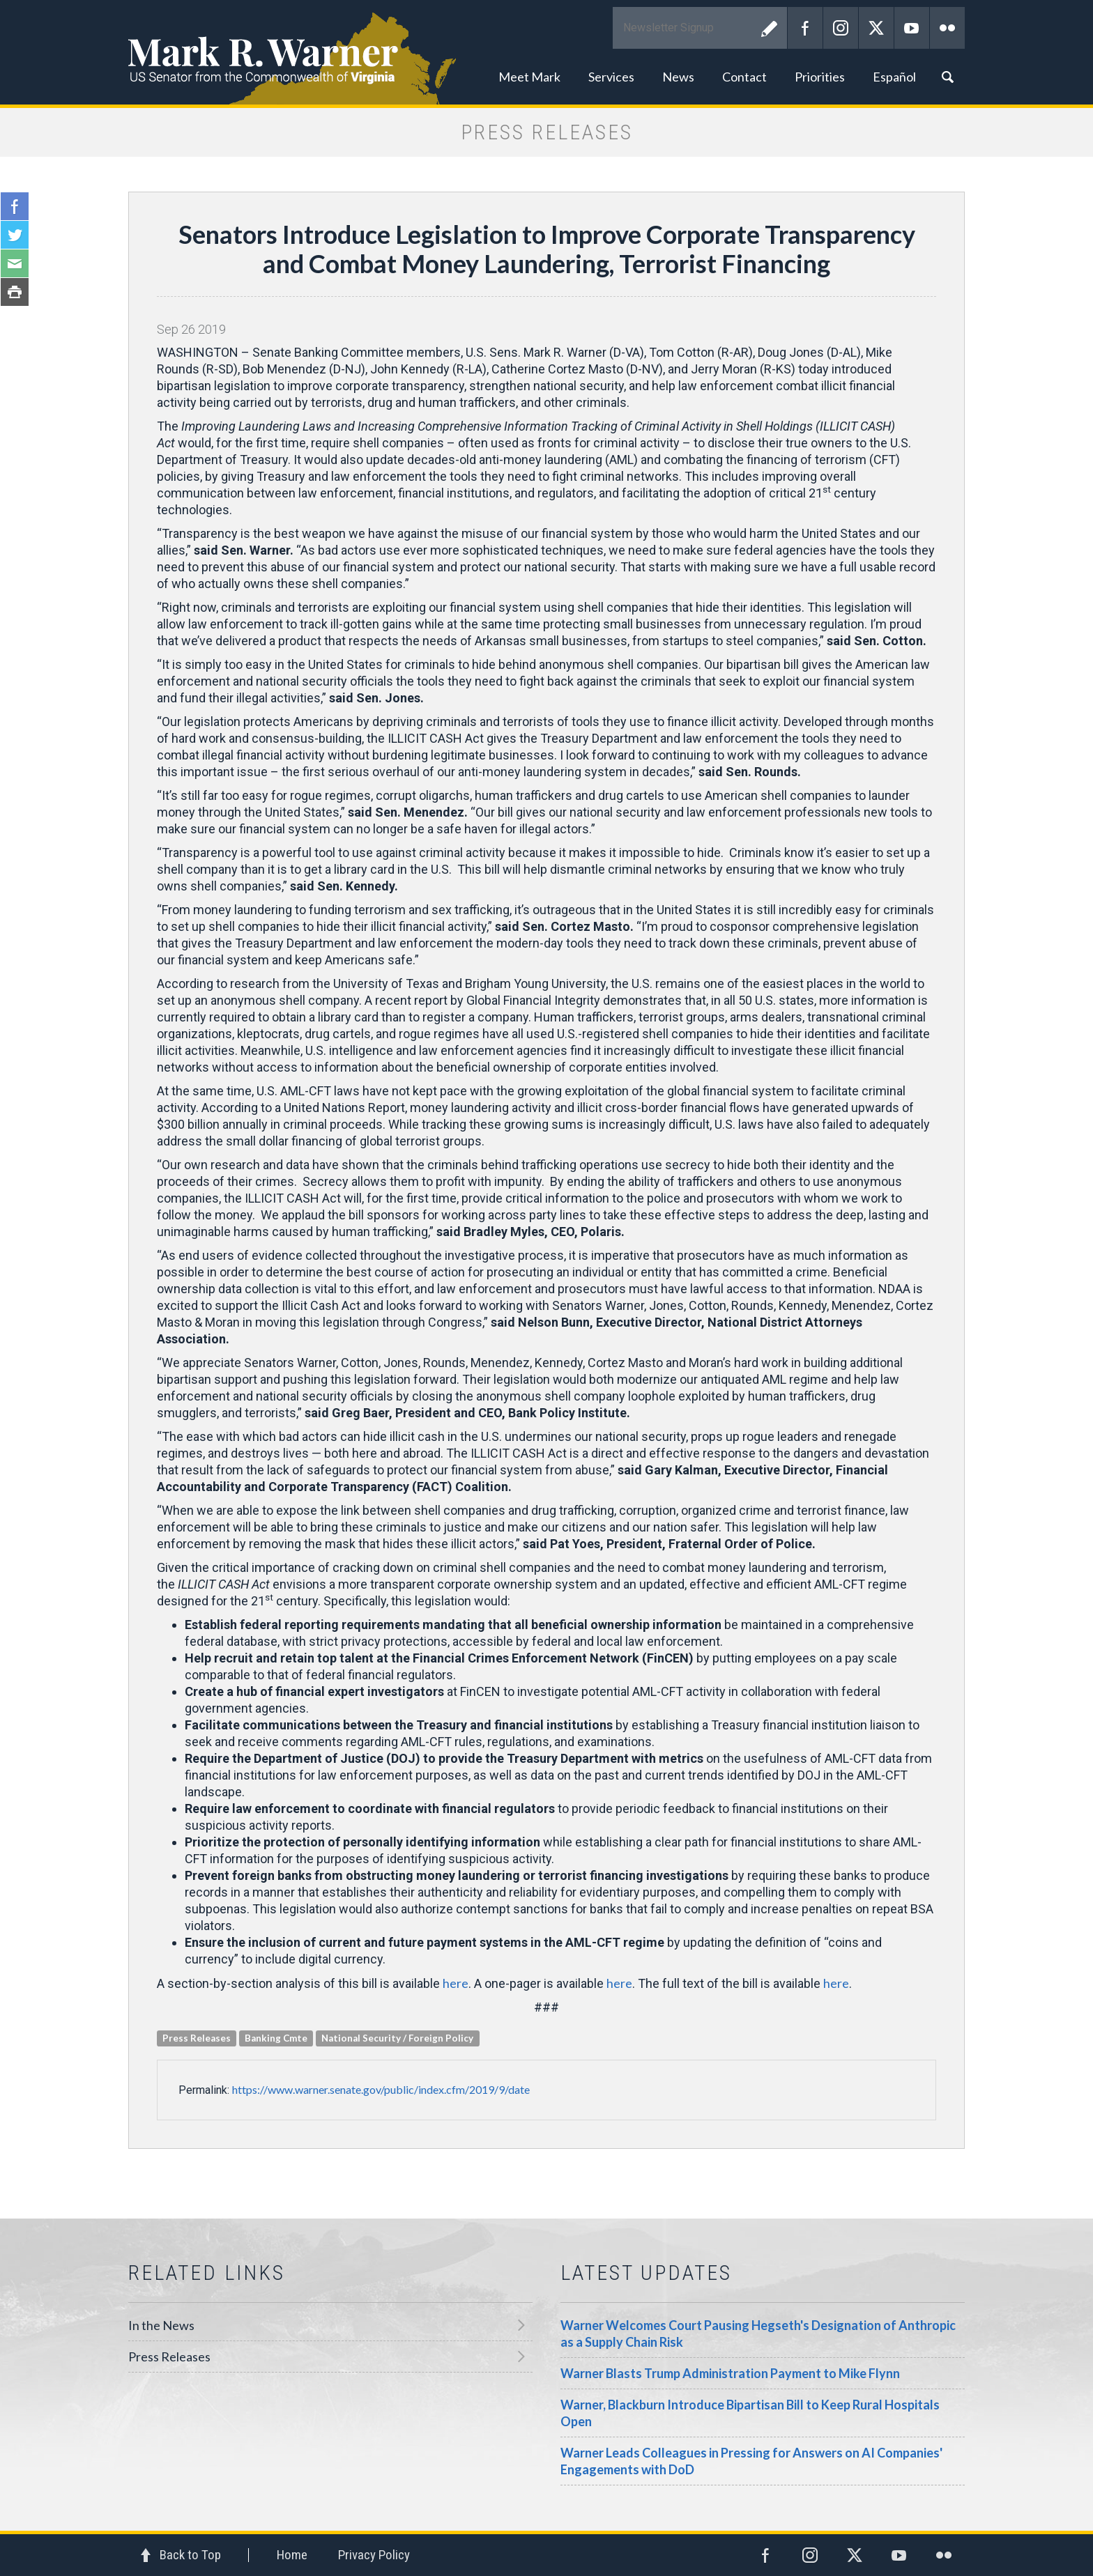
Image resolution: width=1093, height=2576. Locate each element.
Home (292, 2555)
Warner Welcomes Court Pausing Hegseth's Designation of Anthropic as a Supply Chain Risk (758, 2333)
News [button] (678, 76)
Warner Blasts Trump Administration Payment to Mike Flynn (730, 2373)
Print (15, 292)
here (455, 1983)
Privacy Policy (374, 2555)
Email (15, 263)
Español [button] (894, 76)
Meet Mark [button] (529, 76)
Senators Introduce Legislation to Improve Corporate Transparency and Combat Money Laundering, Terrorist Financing (546, 249)
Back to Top (190, 2555)
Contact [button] (744, 76)
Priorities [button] (820, 76)
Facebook (805, 28)
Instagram (840, 28)
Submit (769, 28)
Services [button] (611, 76)
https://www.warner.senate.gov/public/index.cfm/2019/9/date (381, 2089)
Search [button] (947, 77)
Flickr (947, 28)
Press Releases (169, 2356)
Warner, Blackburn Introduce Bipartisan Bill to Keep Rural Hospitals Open (750, 2413)
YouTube (911, 28)
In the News (161, 2325)
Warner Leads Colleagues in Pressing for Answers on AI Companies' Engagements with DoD (751, 2461)
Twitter (876, 28)
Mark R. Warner (546, 52)
